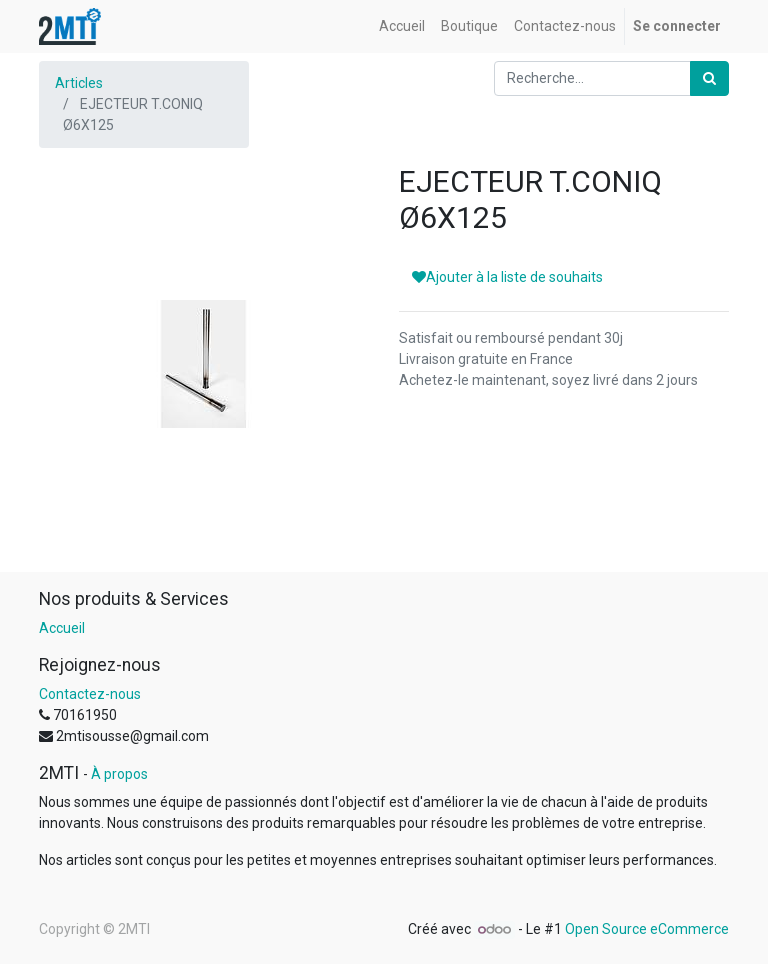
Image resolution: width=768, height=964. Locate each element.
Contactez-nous (90, 694)
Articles (79, 83)
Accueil (62, 628)
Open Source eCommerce (647, 929)
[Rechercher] (709, 78)
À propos (119, 774)
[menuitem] (402, 26)
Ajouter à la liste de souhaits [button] (507, 277)
